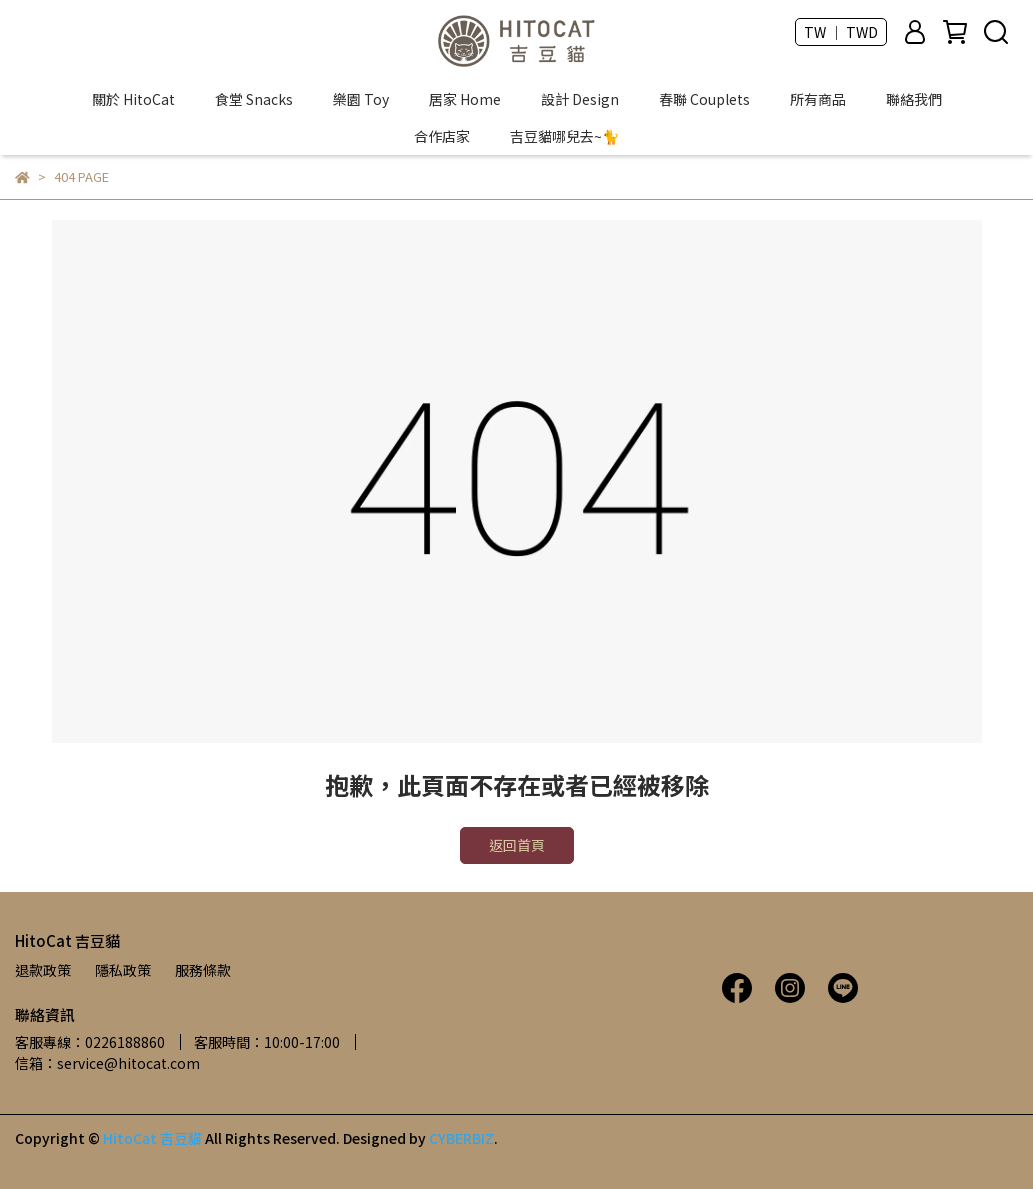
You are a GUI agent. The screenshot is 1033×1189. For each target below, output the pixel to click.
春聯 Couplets (704, 99)
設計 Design (580, 99)
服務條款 (203, 970)
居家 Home (465, 99)
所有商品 (818, 99)
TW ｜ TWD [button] (841, 32)
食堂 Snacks (254, 99)
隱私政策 (123, 970)
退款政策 (43, 970)
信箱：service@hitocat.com (107, 1063)
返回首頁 (517, 845)
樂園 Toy (361, 99)
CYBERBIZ (461, 1138)
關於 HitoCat (133, 99)
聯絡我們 (914, 99)
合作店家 (442, 136)
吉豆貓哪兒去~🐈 (564, 136)
